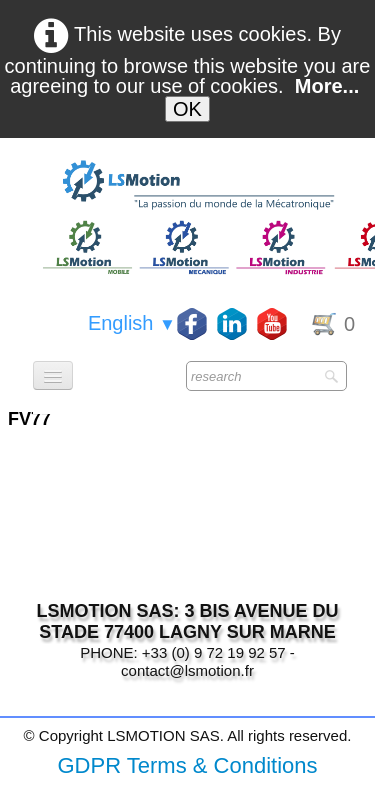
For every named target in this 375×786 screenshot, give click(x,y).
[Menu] (53, 375)
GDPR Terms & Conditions (187, 765)
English (132, 323)
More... (327, 86)
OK (187, 109)
